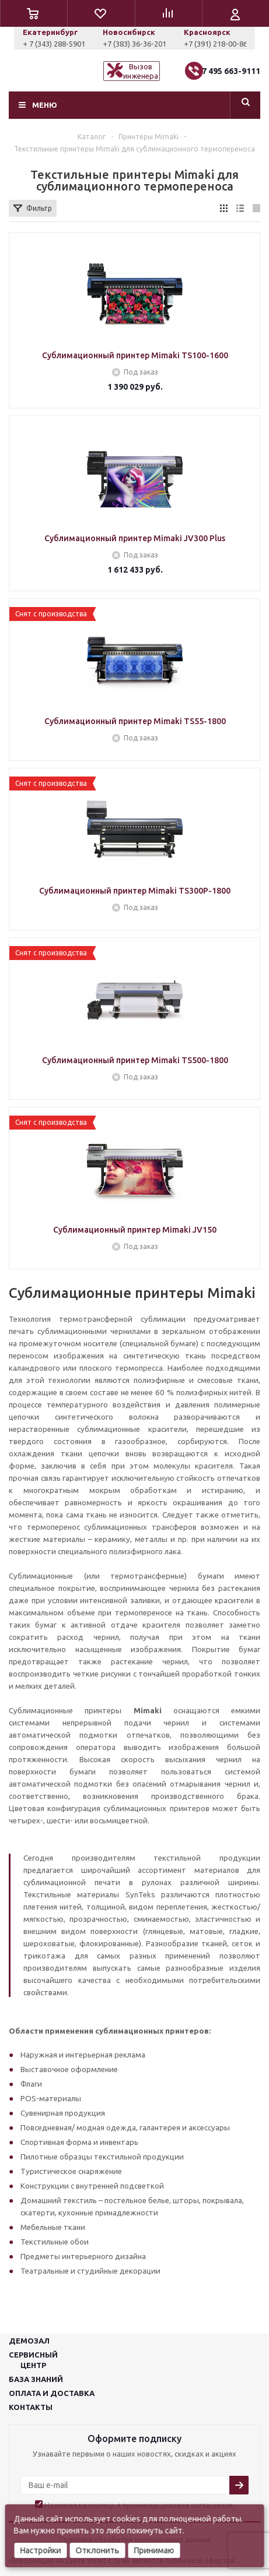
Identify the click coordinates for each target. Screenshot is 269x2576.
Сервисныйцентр (33, 2360)
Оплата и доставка (52, 2393)
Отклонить (97, 2550)
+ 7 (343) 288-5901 (131, 44)
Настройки (40, 2550)
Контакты (31, 2407)
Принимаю (154, 2550)
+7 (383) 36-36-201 (211, 44)
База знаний (36, 2379)
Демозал (29, 2341)
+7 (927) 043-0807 (52, 44)
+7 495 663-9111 (228, 71)
